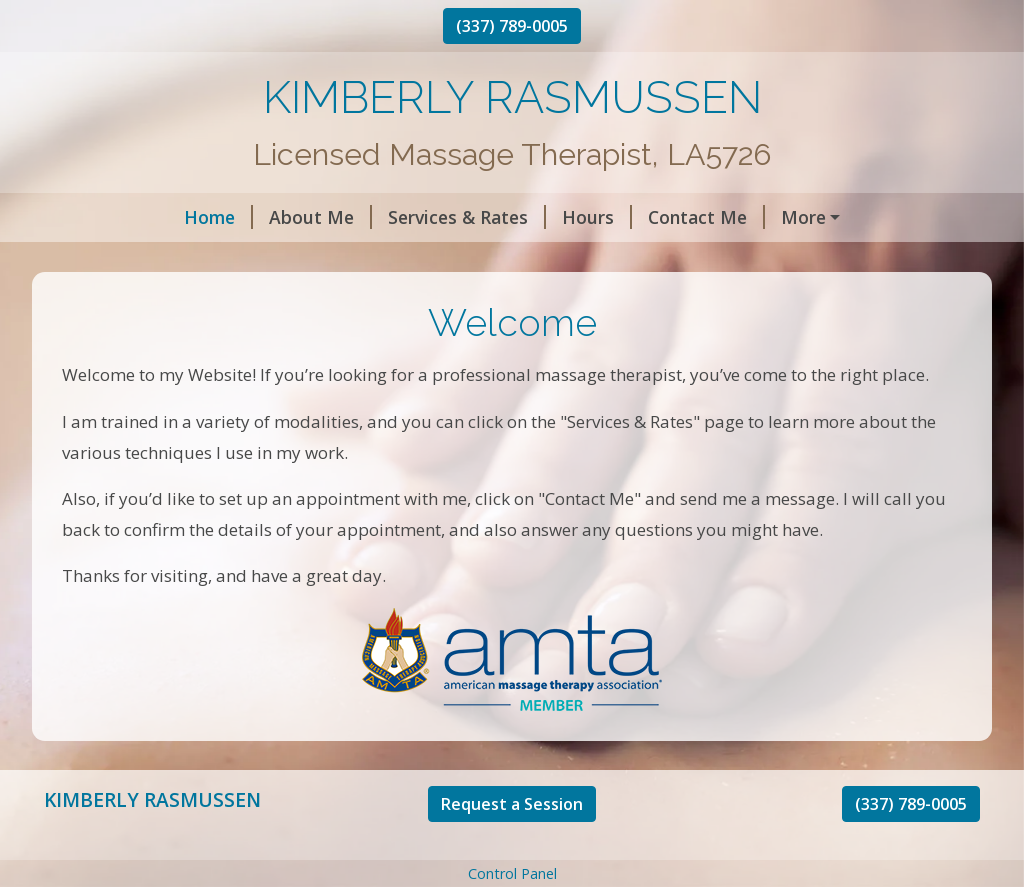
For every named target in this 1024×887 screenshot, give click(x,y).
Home (94, 217)
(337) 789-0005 (512, 26)
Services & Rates (343, 217)
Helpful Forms (727, 217)
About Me (196, 217)
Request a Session (512, 846)
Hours (473, 217)
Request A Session (138, 260)
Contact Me (582, 217)
